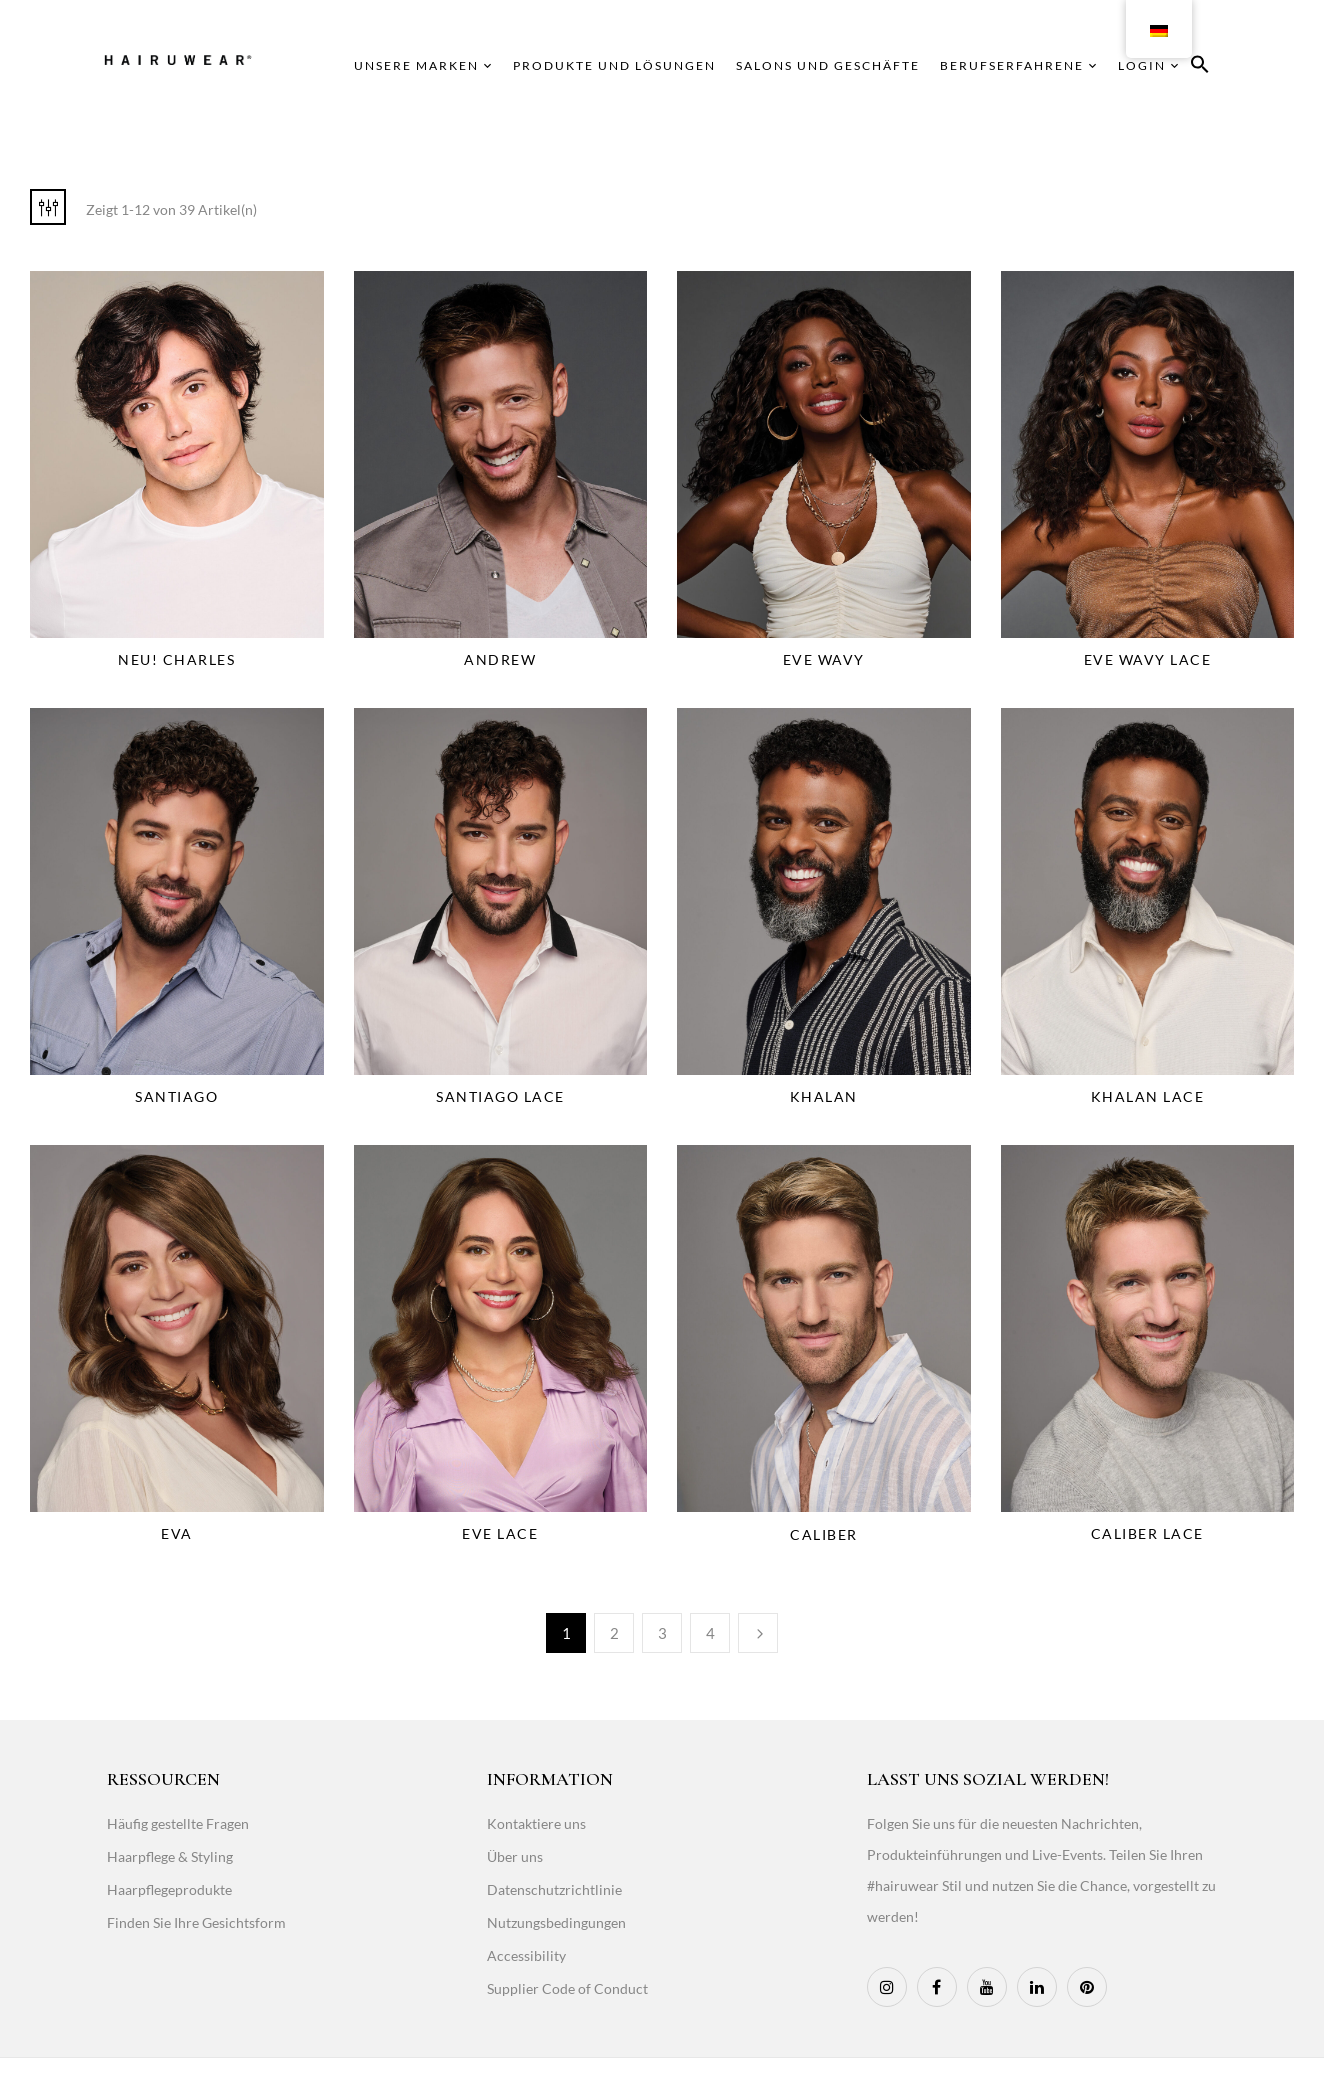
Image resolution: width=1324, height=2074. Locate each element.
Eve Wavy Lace (1148, 659)
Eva (177, 1533)
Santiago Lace (500, 1096)
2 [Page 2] (614, 1633)
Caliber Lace (1147, 1533)
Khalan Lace (1148, 1096)
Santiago (176, 1096)
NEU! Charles (176, 659)
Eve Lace (500, 1533)
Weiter (758, 1633)
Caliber (824, 1534)
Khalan (824, 1096)
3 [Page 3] (662, 1633)
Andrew (500, 659)
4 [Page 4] (710, 1633)
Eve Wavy (824, 659)
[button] (1200, 67)
